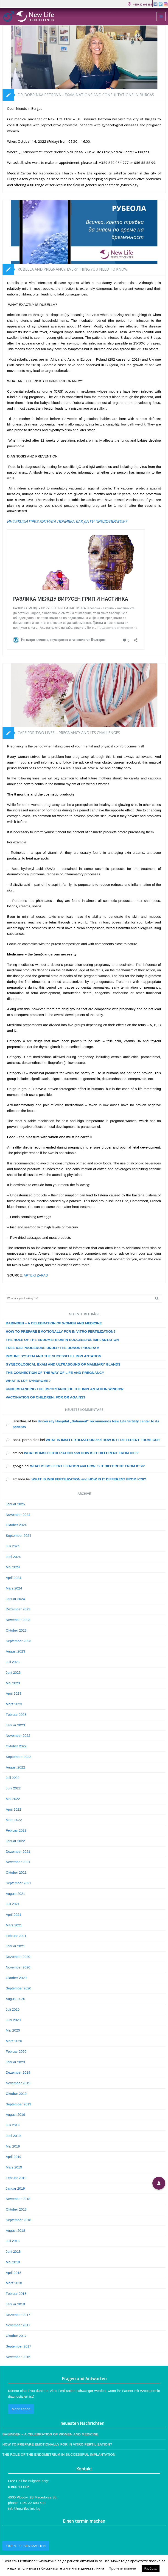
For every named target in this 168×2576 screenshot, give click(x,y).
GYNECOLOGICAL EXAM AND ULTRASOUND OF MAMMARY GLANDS (63, 1364)
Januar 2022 (15, 1840)
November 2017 (18, 2325)
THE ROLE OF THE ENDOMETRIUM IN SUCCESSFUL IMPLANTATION (62, 1339)
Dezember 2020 (18, 1956)
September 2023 (18, 1640)
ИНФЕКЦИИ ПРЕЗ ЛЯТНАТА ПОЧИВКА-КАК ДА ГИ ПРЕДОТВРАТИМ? (67, 522)
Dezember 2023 (18, 1609)
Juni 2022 (13, 1788)
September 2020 (18, 1988)
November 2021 (18, 1861)
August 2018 (15, 2230)
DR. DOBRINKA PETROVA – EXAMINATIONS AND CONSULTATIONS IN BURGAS (86, 94)
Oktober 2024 (16, 1524)
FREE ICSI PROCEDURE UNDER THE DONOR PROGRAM (52, 1347)
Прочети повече (122, 2568)
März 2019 (14, 2167)
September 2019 (18, 2104)
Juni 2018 (13, 2251)
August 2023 (15, 1651)
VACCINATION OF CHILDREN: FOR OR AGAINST (45, 1397)
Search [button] (158, 1298)
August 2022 (15, 1767)
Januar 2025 (15, 1503)
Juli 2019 (13, 2125)
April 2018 (13, 2272)
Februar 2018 (16, 2293)
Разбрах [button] (150, 2568)
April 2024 (13, 1577)
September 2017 (18, 2346)
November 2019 (18, 2082)
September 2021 (18, 1882)
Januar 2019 (15, 2188)
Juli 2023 (13, 1661)
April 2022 (13, 1809)
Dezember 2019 (18, 2072)
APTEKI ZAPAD (36, 1275)
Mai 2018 (13, 2261)
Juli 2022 (13, 1777)
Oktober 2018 (16, 2209)
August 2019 (15, 2114)
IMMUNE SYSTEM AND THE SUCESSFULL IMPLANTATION (53, 1355)
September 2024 (18, 1535)
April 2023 (13, 1693)
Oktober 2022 (16, 1746)
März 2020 (14, 2040)
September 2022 (18, 1756)
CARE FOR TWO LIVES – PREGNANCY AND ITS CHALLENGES (69, 732)
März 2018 (14, 2282)
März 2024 (14, 1588)
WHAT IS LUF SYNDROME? (28, 1380)
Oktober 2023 (16, 1630)
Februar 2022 (16, 1830)
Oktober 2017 (16, 2335)
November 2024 (18, 1514)
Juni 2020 (13, 2019)
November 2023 (18, 1619)
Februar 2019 (16, 2177)
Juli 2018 (13, 2240)
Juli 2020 (13, 2009)
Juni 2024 (13, 1556)
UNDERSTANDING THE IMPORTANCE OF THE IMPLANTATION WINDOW (64, 1388)
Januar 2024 (15, 1598)
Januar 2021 (15, 1946)
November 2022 (18, 1735)
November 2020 (18, 1967)
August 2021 (15, 1893)
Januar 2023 (15, 1725)
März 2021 (14, 1925)
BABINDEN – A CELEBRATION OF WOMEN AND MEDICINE (54, 1323)
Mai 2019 (13, 2146)
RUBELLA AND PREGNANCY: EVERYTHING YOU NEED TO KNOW (73, 269)
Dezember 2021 (18, 1851)
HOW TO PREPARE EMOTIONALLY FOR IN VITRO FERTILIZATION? (60, 1331)
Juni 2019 (13, 2135)
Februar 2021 (16, 1935)
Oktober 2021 (16, 1872)
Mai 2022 (13, 1798)
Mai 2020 (13, 2030)
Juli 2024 (13, 1546)
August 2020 (15, 1998)
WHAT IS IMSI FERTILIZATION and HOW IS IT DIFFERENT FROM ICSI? (103, 1439)
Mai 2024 (13, 1567)
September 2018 (18, 2219)
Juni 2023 (13, 1672)
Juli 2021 (13, 1903)
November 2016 (18, 2356)
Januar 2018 (15, 2304)
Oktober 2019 (16, 2093)
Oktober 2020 (16, 1977)
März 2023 (14, 1703)
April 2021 (13, 1914)
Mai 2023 (13, 1683)
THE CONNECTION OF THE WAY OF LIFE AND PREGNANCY (55, 1372)
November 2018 (18, 2198)
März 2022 (14, 1819)
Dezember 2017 (18, 2314)
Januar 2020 (15, 2062)
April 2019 (13, 2156)
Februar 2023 (16, 1714)
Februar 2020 (16, 2051)
